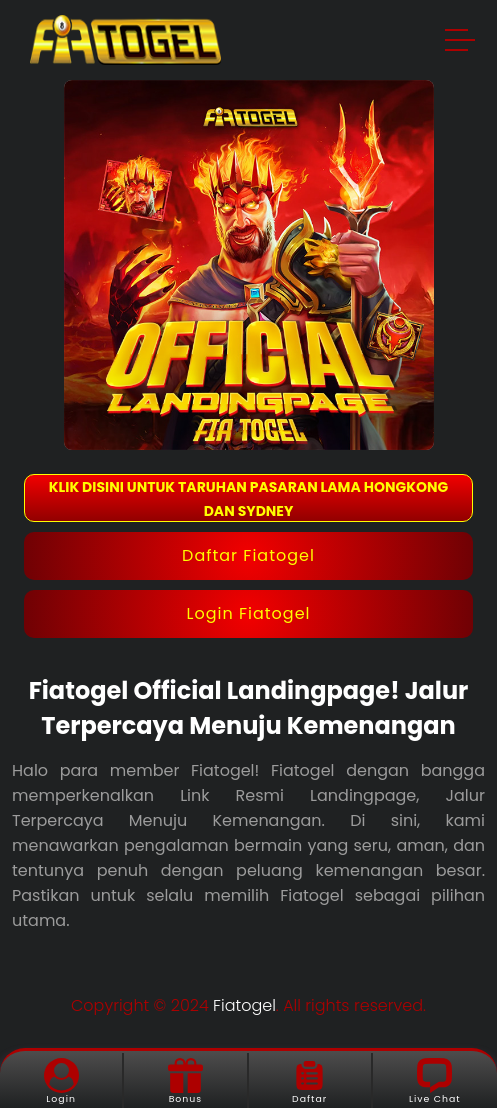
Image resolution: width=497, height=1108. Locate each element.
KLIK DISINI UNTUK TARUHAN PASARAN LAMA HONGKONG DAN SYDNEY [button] (248, 499)
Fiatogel (244, 1005)
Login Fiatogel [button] (249, 613)
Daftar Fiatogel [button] (248, 555)
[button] (461, 43)
